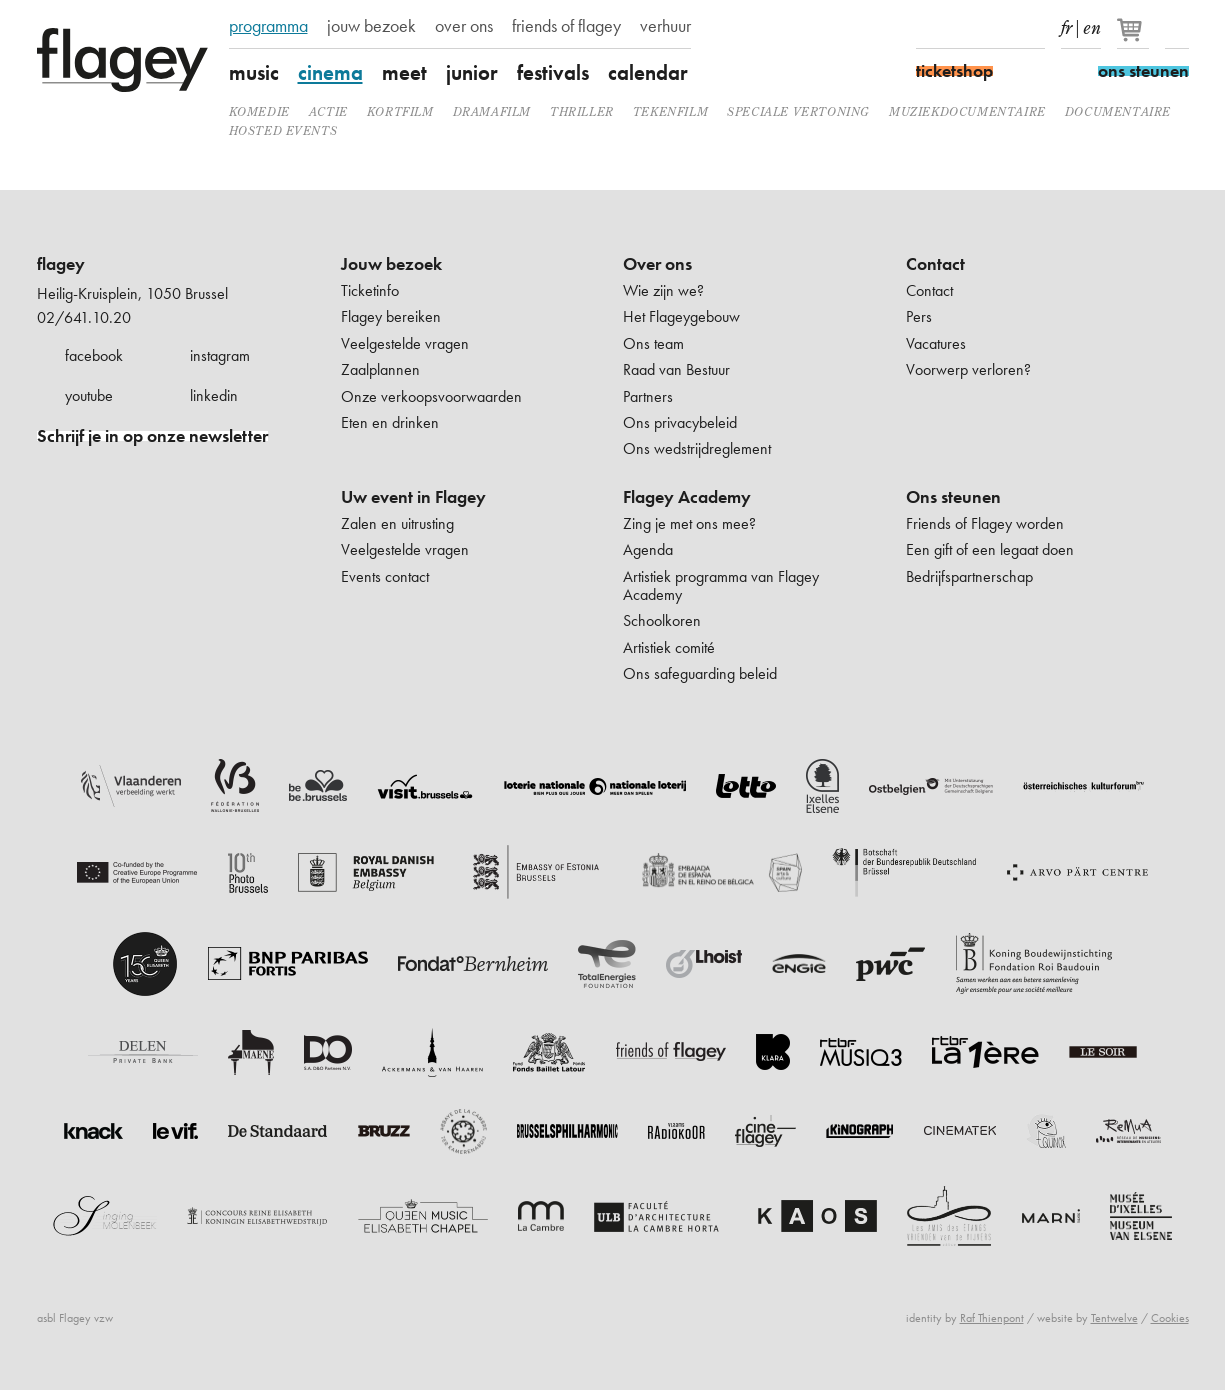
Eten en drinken (390, 422)
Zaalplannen (380, 369)
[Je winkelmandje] (1134, 38)
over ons (464, 26)
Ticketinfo (370, 290)
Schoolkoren (662, 620)
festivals (553, 72)
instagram (220, 355)
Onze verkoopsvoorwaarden (431, 396)
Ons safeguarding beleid (700, 673)
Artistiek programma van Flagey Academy (721, 585)
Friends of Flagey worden (985, 523)
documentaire (1118, 111)
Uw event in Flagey (413, 497)
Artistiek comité (669, 647)
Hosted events (283, 130)
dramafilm (492, 111)
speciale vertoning (798, 111)
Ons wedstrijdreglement (697, 448)
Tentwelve (1114, 1318)
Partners (648, 396)
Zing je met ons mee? (689, 523)
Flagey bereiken (391, 316)
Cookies (1170, 1318)
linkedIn (1033, 28)
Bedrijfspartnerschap (969, 576)
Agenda (648, 549)
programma (268, 26)
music (254, 72)
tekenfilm (670, 111)
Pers (919, 316)
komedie (259, 111)
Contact (935, 264)
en (1092, 24)
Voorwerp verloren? (968, 369)
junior (472, 72)
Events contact (385, 576)
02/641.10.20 (84, 317)
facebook (94, 355)
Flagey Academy (687, 497)
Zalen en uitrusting (397, 523)
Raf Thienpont (992, 1318)
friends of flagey (566, 26)
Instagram (963, 28)
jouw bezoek (371, 26)
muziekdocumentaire (967, 111)
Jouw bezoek (391, 264)
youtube (89, 395)
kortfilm (400, 111)
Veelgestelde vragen (405, 343)
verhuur (665, 26)
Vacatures (936, 343)
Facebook (928, 28)
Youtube (998, 28)
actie (328, 111)
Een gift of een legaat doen (990, 549)
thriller (582, 111)
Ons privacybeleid (680, 422)
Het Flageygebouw (681, 316)
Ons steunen (953, 497)
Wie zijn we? (663, 290)
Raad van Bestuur (676, 369)
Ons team (653, 343)
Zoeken (1177, 28)
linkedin (214, 395)
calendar (648, 72)
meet (404, 72)
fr (1066, 24)
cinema (330, 72)
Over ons (657, 264)
